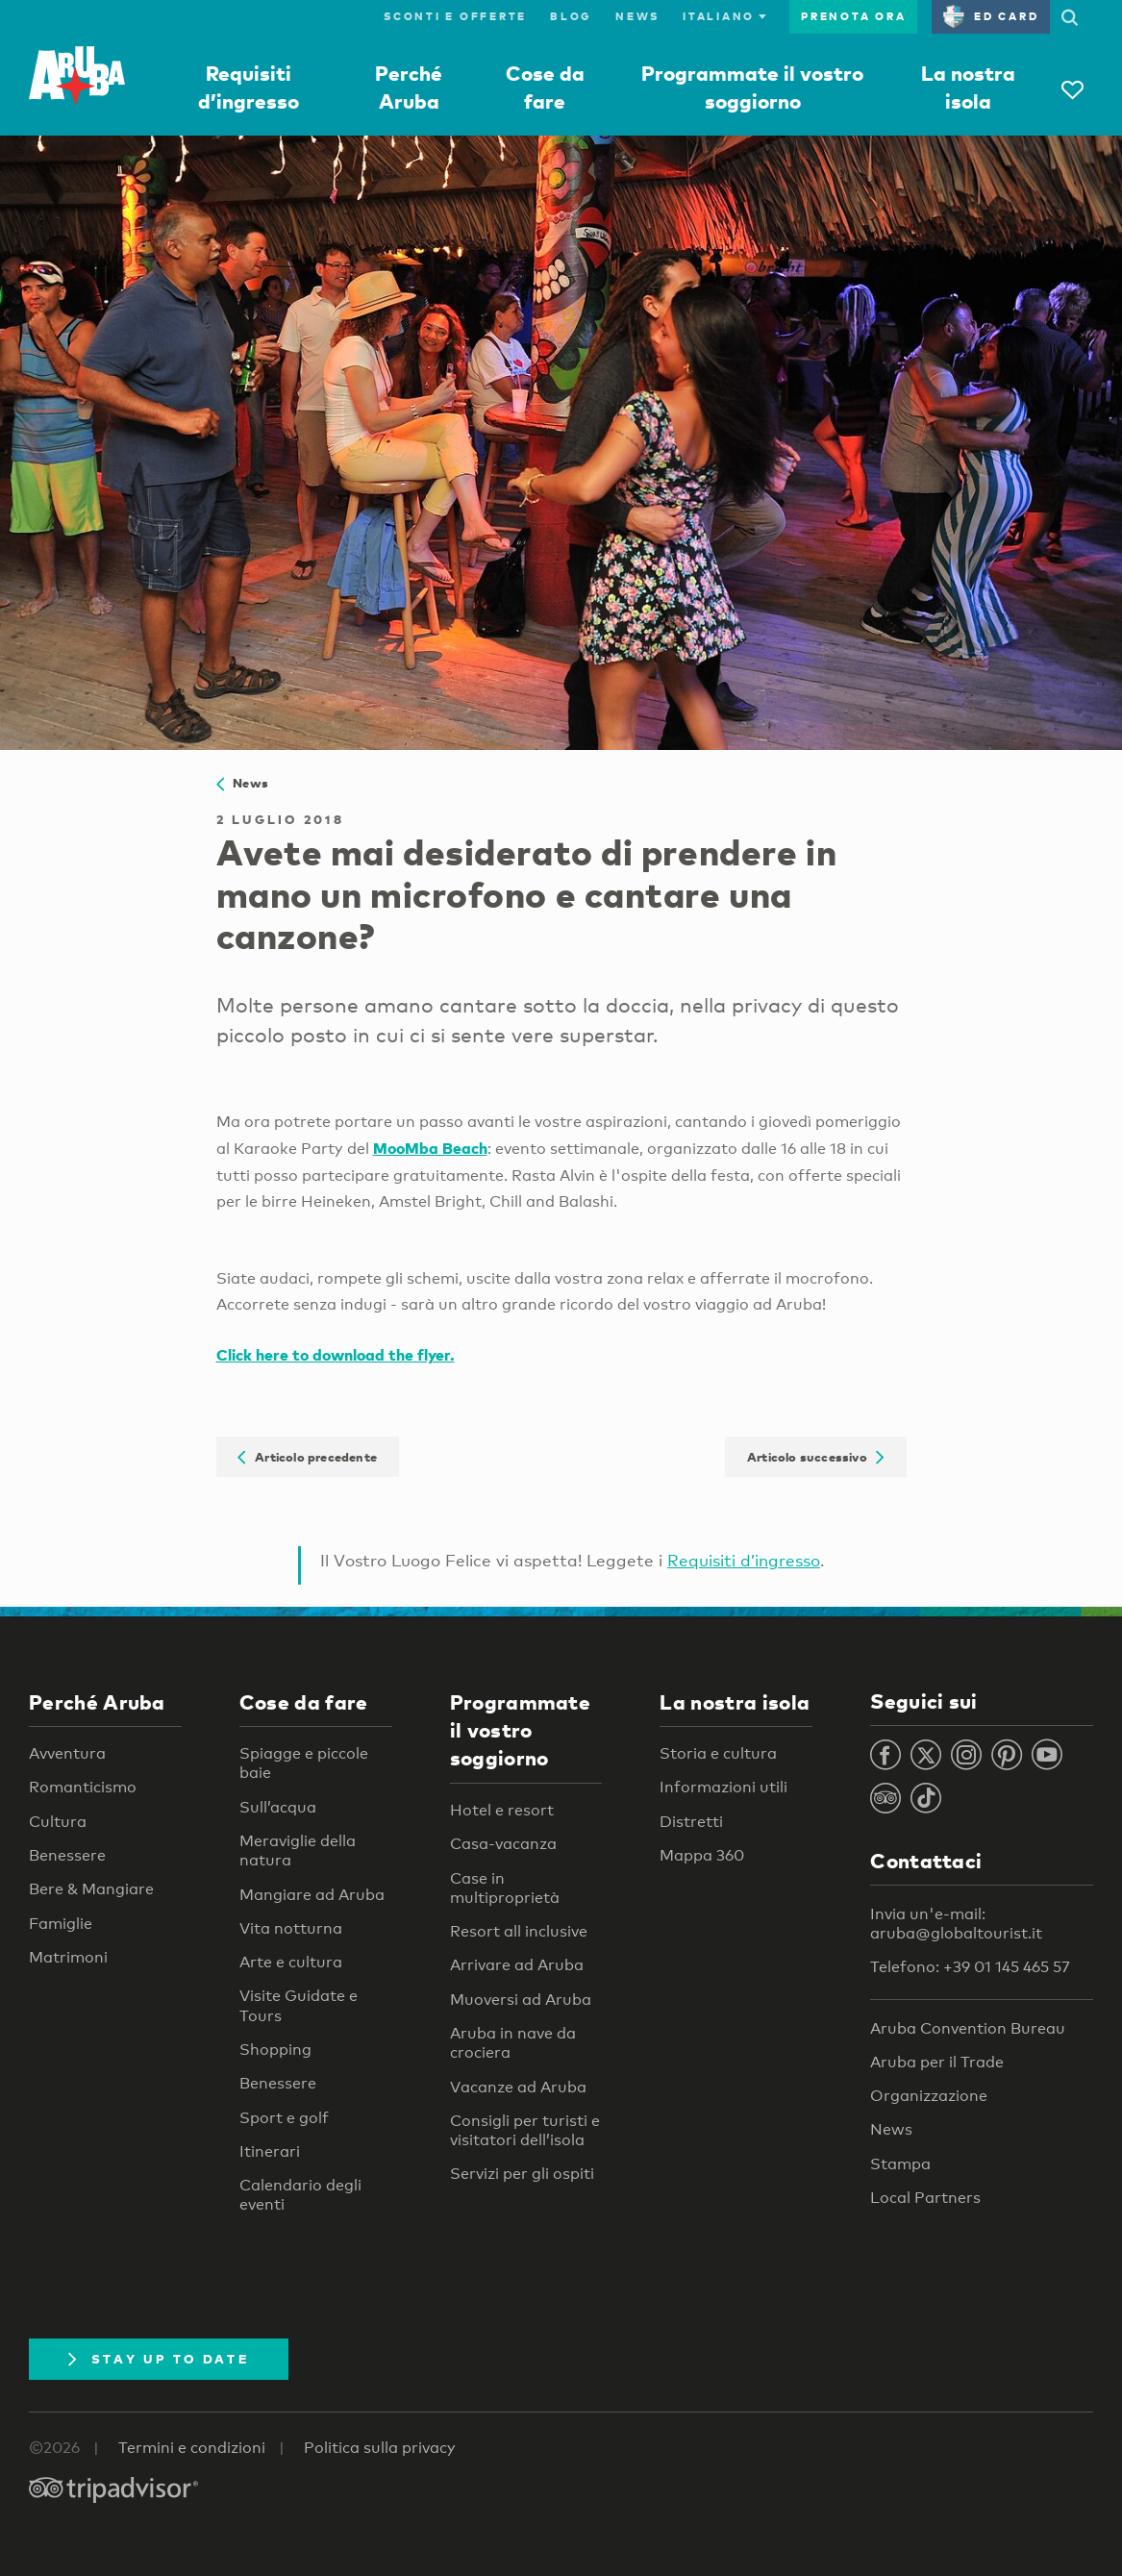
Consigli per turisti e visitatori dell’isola (525, 2130)
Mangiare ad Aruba (312, 1895)
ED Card (990, 16)
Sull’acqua (277, 1807)
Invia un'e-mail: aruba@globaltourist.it (956, 1923)
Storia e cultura (718, 1753)
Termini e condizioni (191, 2447)
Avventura (67, 1753)
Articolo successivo (816, 1456)
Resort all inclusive (518, 1931)
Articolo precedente (307, 1456)
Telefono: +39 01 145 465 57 (970, 1967)
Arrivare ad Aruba (517, 1965)
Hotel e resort (502, 1810)
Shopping (275, 2049)
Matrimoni (68, 1957)
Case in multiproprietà (505, 1888)
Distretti (691, 1822)
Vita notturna (290, 1928)
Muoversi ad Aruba (520, 1999)
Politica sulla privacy (380, 2447)
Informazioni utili (723, 1787)
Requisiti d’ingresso (743, 1560)
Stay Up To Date (158, 2358)
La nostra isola (735, 1701)
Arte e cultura (290, 1962)
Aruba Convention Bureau (967, 2028)
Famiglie (60, 1923)
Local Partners (925, 2197)
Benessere (67, 1855)
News (637, 16)
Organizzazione (928, 2096)
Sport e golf (284, 2118)
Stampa (900, 2164)
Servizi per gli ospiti (522, 2173)
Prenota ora (853, 16)
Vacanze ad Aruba (518, 2087)
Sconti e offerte (455, 16)
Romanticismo (83, 1787)
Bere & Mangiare (91, 1889)
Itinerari (269, 2151)
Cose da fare (303, 1701)
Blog (571, 16)
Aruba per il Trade (937, 2062)
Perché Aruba (97, 1701)
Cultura (58, 1822)
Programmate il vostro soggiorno (520, 1730)
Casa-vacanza (503, 1844)
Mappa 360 (702, 1855)
